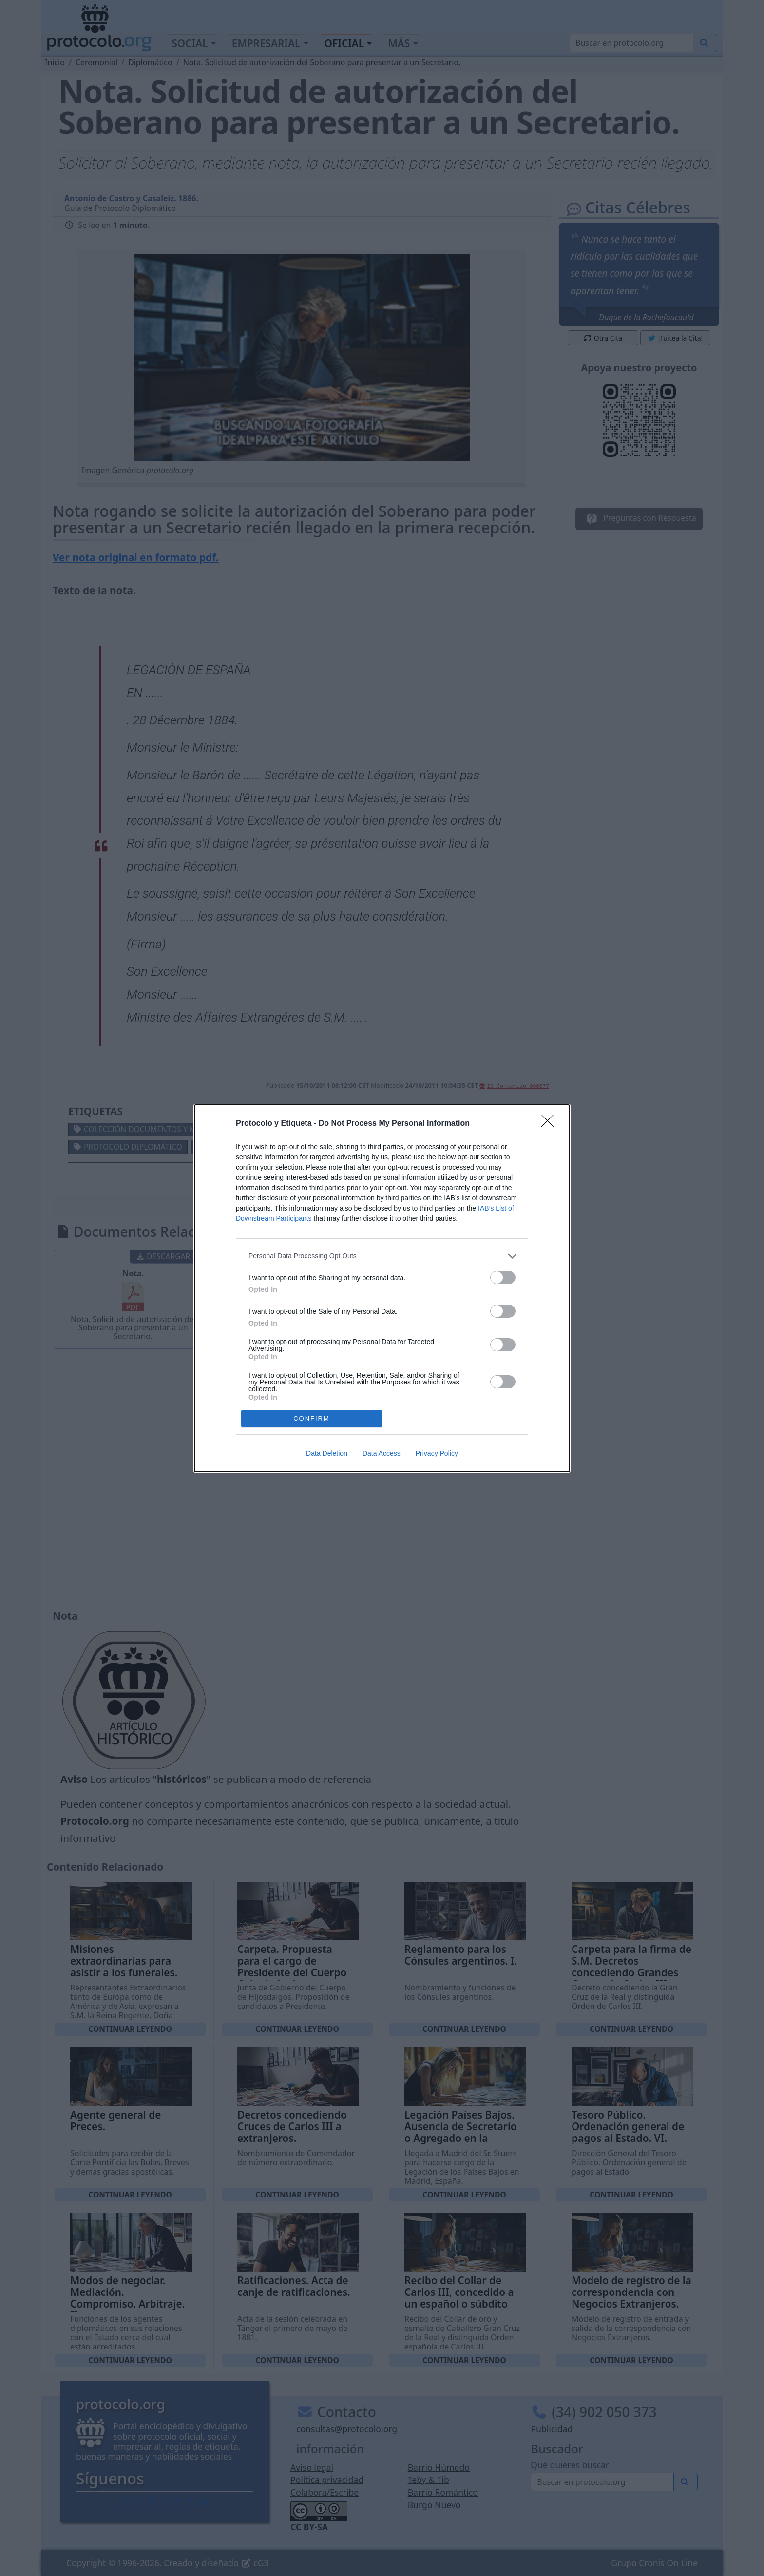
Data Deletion (326, 1453)
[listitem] (382, 1256)
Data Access (382, 1453)
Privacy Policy (437, 1453)
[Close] (550, 1124)
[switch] (503, 1277)
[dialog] (382, 1288)
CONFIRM (311, 1418)
